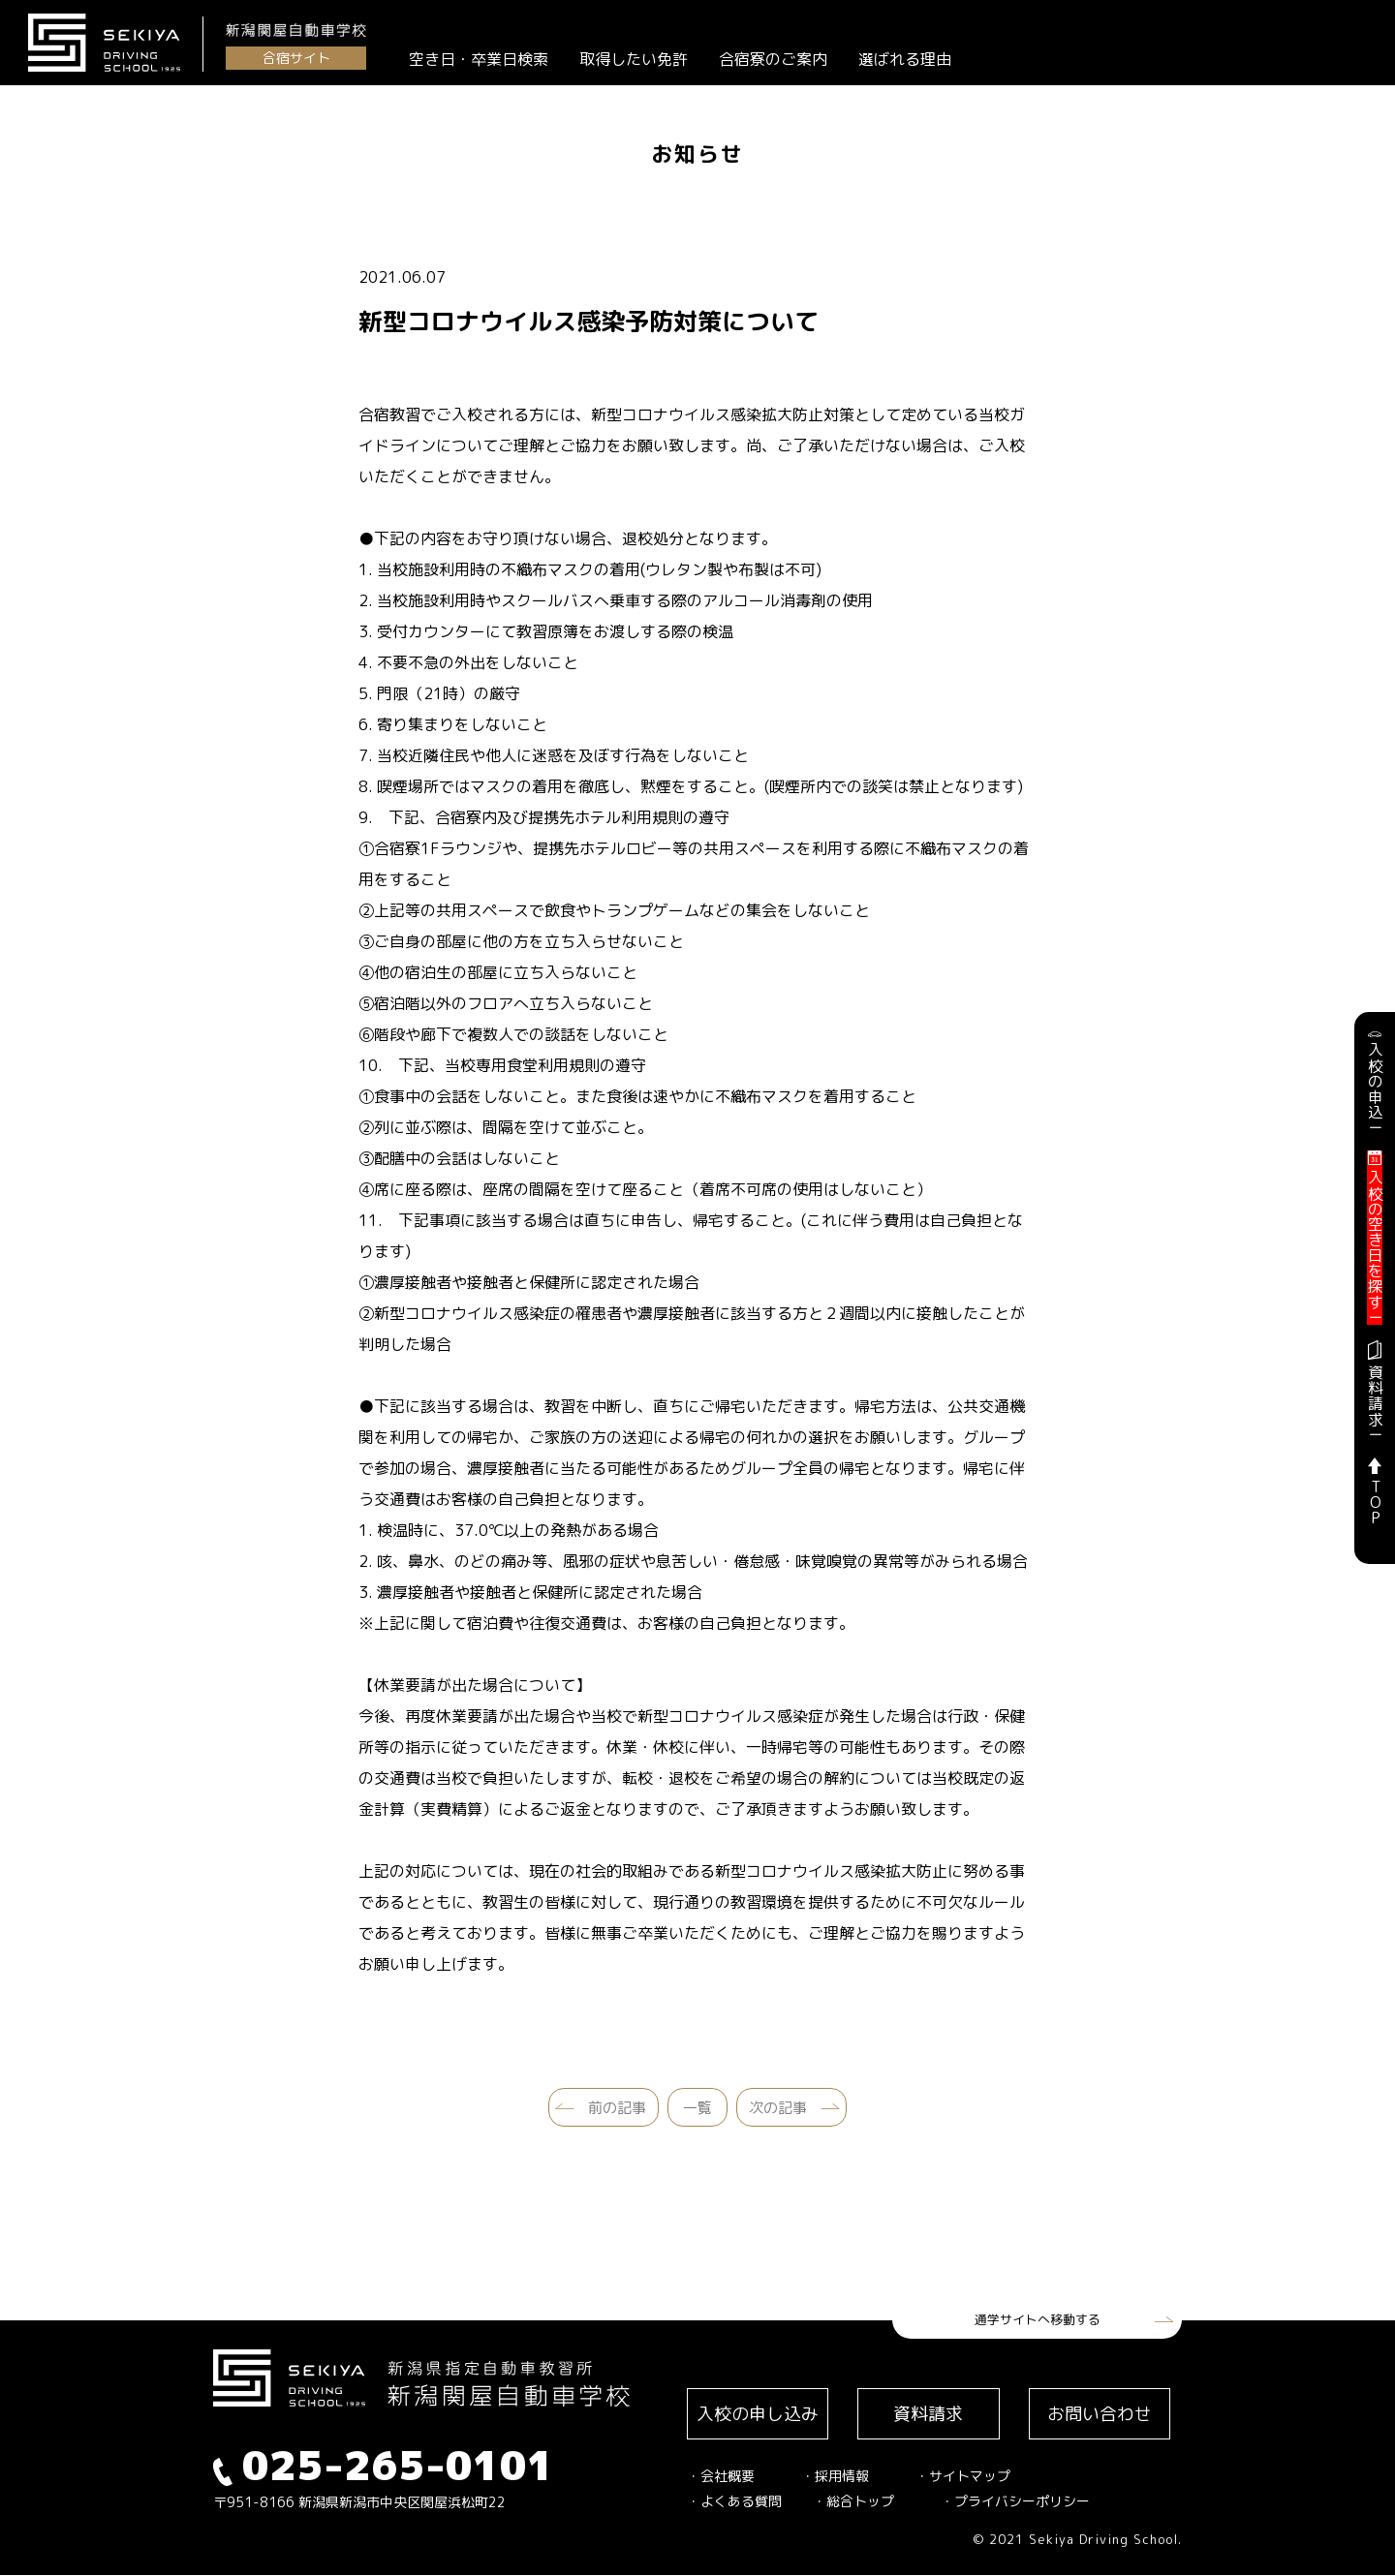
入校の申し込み (759, 2414)
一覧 (697, 2108)
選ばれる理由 (905, 59)
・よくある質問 (734, 2502)
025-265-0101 (383, 2466)
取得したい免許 (634, 59)
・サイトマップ (962, 2477)
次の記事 (778, 2108)
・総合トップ (853, 2502)
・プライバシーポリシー (1015, 2502)
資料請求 (930, 2414)
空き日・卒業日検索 (479, 59)
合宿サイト (296, 57)
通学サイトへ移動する (1037, 2320)
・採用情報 (835, 2477)
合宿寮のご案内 (774, 59)
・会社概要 (721, 2477)
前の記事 (617, 2108)
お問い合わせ (1101, 2414)
